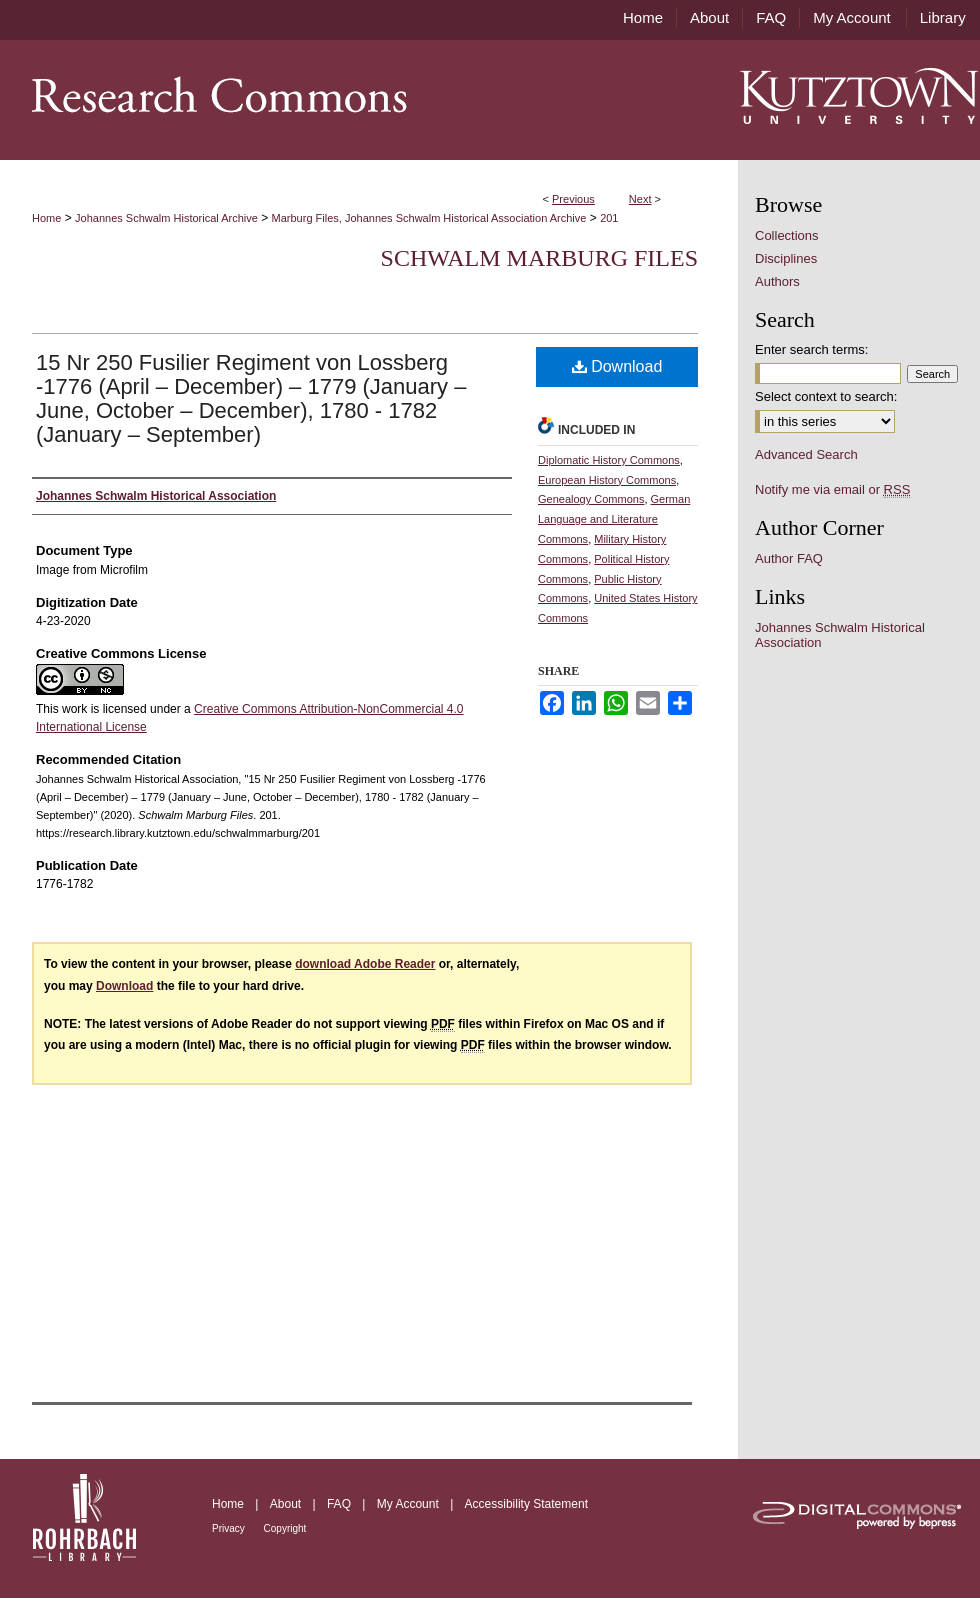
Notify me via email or (832, 489)
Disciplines (786, 258)
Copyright (285, 1528)
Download (617, 366)
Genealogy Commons (591, 499)
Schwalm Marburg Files (539, 258)
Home (46, 218)
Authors (777, 281)
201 (609, 218)
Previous (573, 199)
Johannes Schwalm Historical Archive (166, 218)
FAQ (340, 1504)
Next (640, 199)
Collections (787, 235)
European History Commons (607, 480)
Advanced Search (806, 454)
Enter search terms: (811, 349)
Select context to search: (826, 396)
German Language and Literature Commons (614, 519)
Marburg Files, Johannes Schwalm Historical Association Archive (429, 218)
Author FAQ (789, 558)
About (287, 1504)
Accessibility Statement (526, 1504)
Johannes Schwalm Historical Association (840, 635)
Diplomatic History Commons (609, 460)
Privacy (230, 1528)
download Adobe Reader (365, 964)
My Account (409, 1504)
